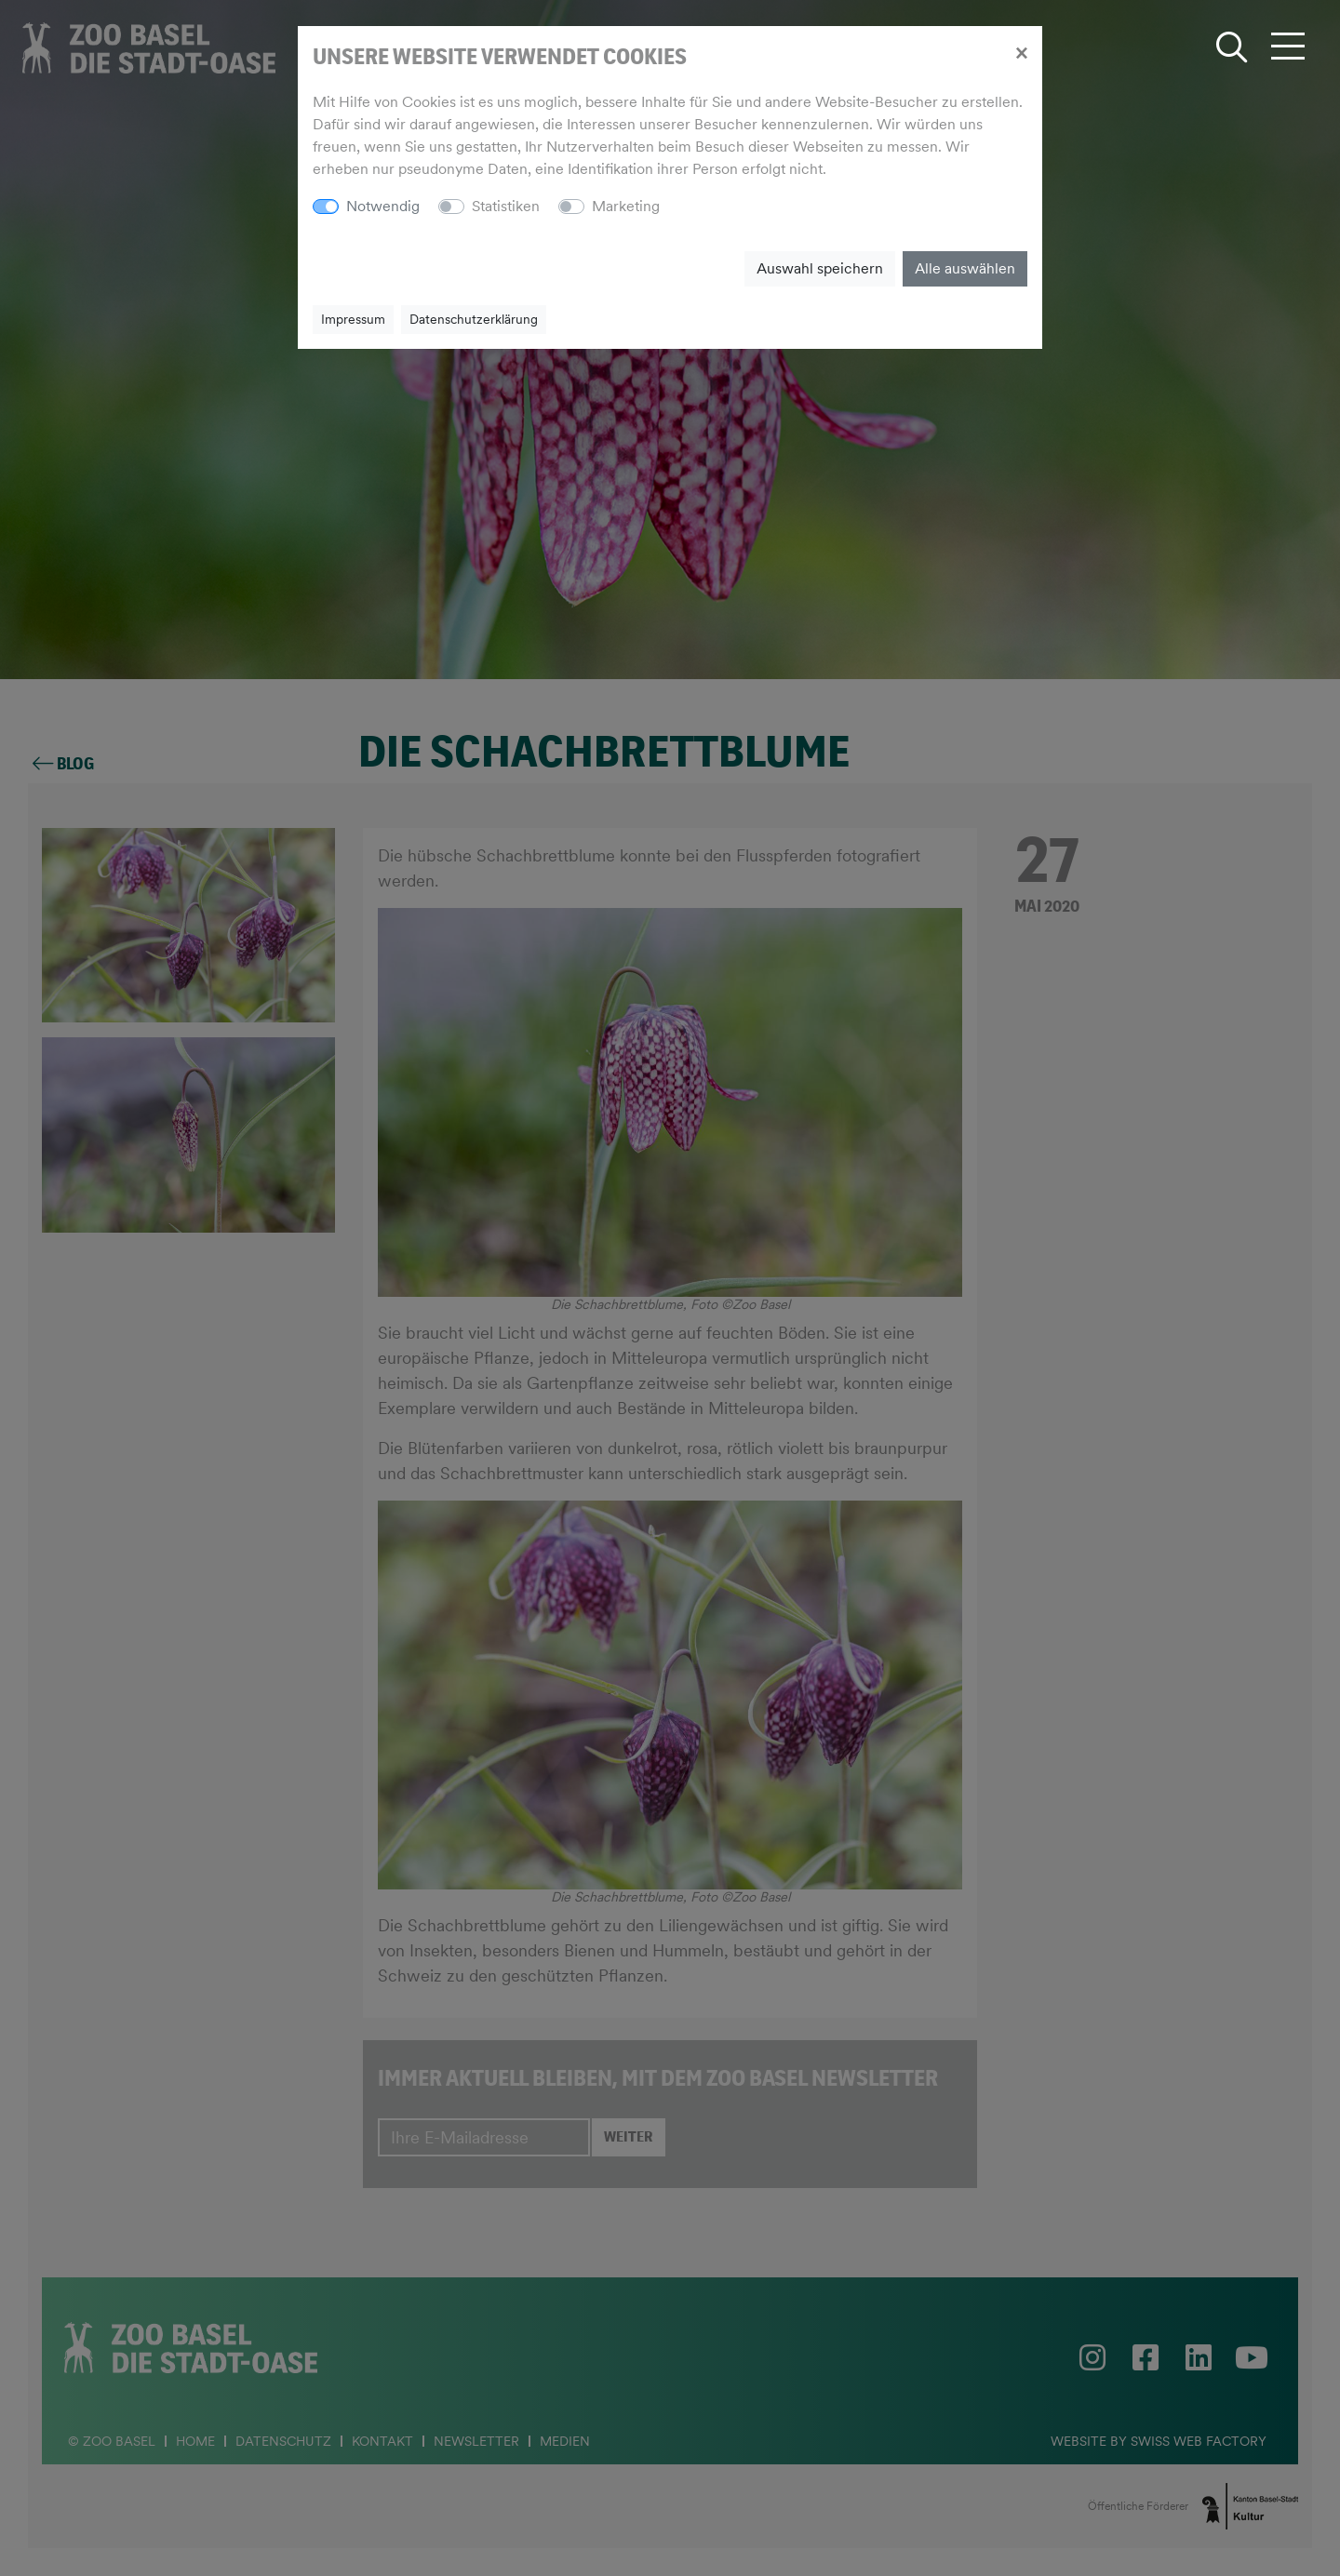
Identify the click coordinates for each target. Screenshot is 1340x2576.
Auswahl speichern (820, 268)
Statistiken (506, 206)
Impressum (353, 319)
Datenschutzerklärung (473, 319)
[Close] (1021, 52)
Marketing (626, 206)
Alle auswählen (965, 268)
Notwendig (383, 206)
